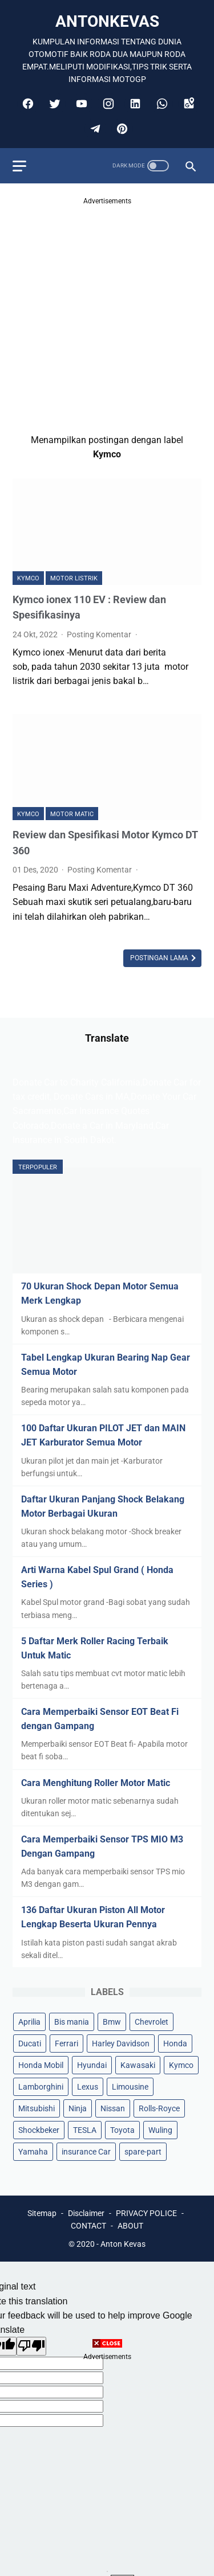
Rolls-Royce (159, 2108)
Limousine (130, 2086)
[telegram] (94, 128)
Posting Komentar (100, 634)
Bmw (112, 2021)
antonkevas (107, 21)
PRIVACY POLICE (146, 2213)
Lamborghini (40, 2086)
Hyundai (92, 2065)
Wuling (160, 2130)
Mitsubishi (36, 2108)
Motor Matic (72, 814)
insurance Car (86, 2151)
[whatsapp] (160, 103)
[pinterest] (120, 128)
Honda (175, 2043)
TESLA (84, 2130)
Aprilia (29, 2021)
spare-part (142, 2151)
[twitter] (53, 103)
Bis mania (71, 2021)
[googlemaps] (187, 103)
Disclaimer (86, 2213)
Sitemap (41, 2213)
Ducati (29, 2043)
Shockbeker (38, 2130)
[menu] (19, 166)
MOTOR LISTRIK (74, 578)
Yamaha (33, 2151)
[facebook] (26, 103)
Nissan (112, 2108)
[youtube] (80, 103)
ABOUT (130, 2225)
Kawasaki (137, 2065)
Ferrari (66, 2043)
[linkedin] (134, 103)
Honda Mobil (40, 2065)
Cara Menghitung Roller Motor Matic (95, 1783)
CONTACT (88, 2225)
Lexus (87, 2086)
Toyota (122, 2130)
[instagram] (107, 103)
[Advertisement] (107, 313)
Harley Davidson (121, 2043)
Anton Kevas (123, 2244)
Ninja (77, 2108)
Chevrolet (151, 2021)
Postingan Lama (160, 958)
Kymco (28, 578)
